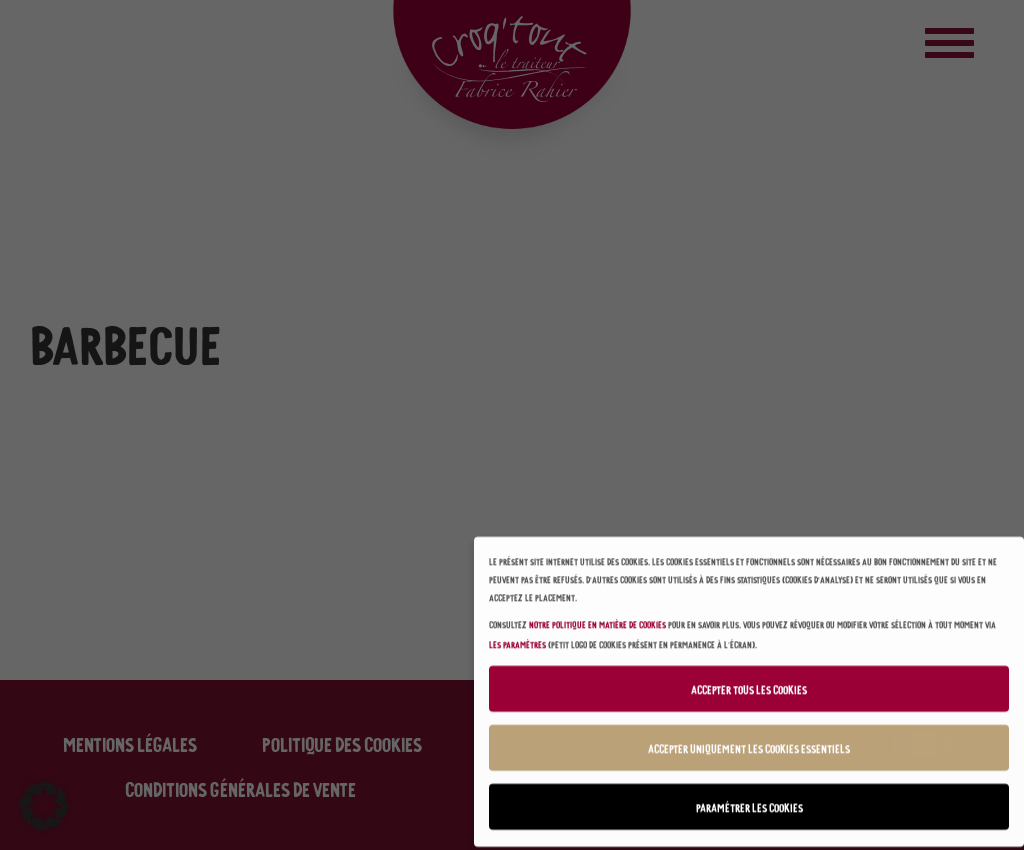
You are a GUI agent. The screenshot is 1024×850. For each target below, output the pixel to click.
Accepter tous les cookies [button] (749, 684)
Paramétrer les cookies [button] (749, 802)
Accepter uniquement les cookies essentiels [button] (749, 743)
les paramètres (517, 638)
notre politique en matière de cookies (597, 618)
